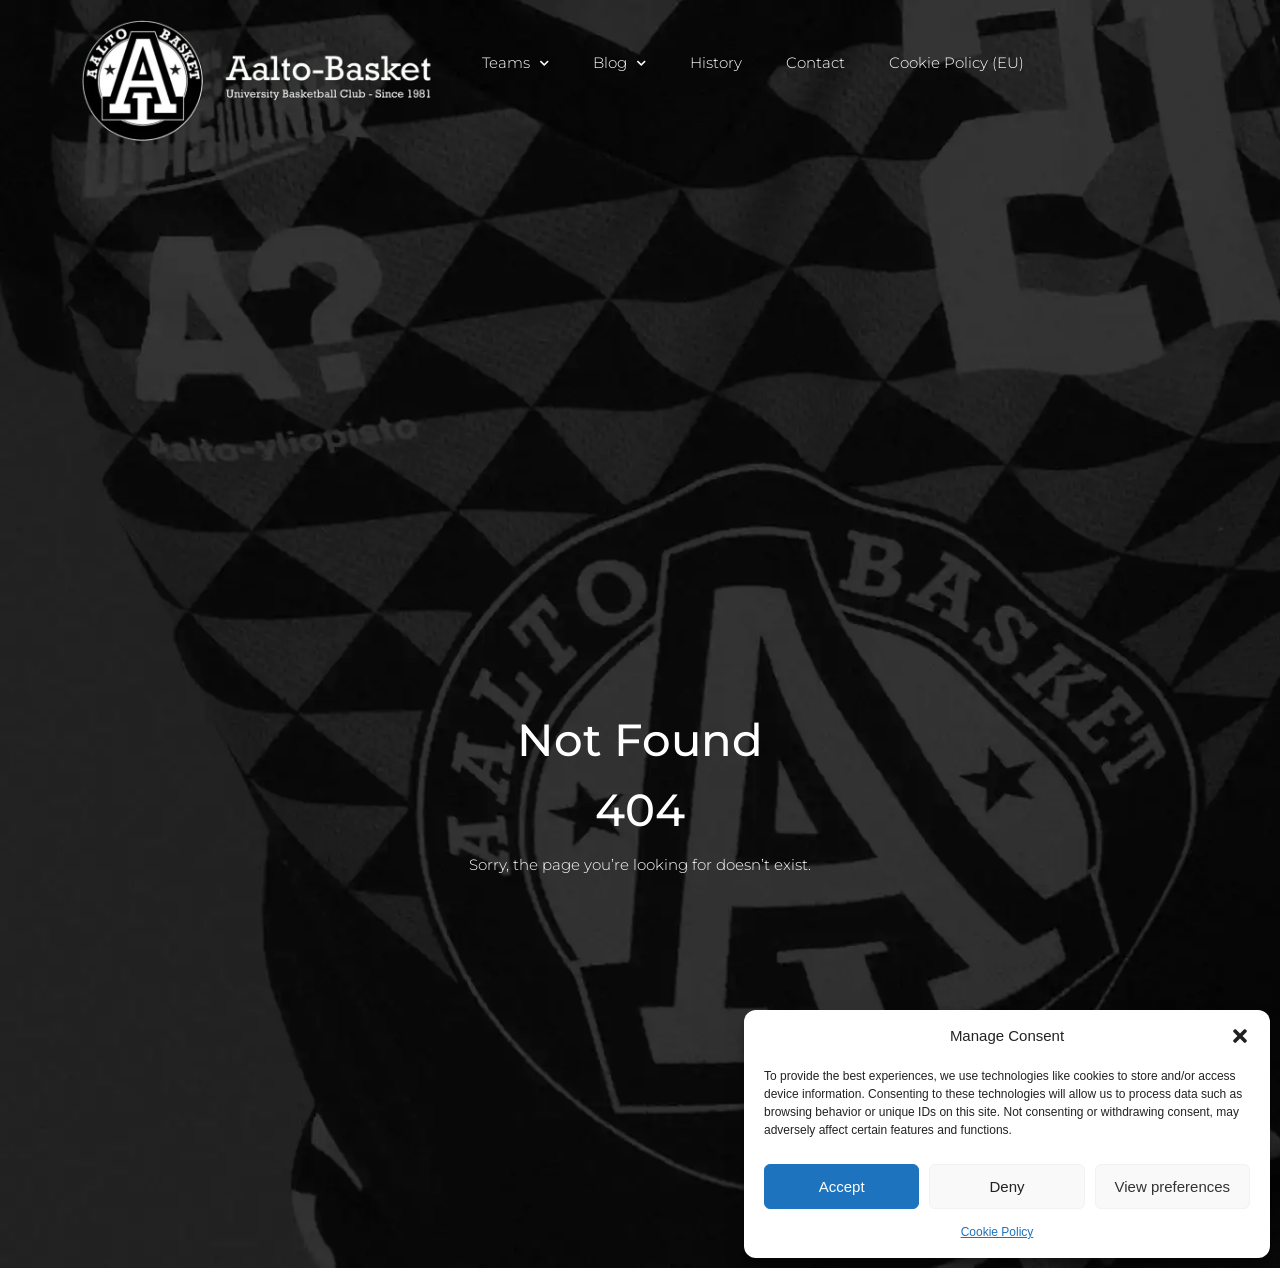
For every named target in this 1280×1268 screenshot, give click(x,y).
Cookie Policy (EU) (956, 62)
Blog (619, 62)
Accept (842, 1186)
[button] (1240, 1036)
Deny (1006, 1186)
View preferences (1173, 1186)
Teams (515, 62)
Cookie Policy (997, 1232)
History (716, 62)
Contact (815, 62)
